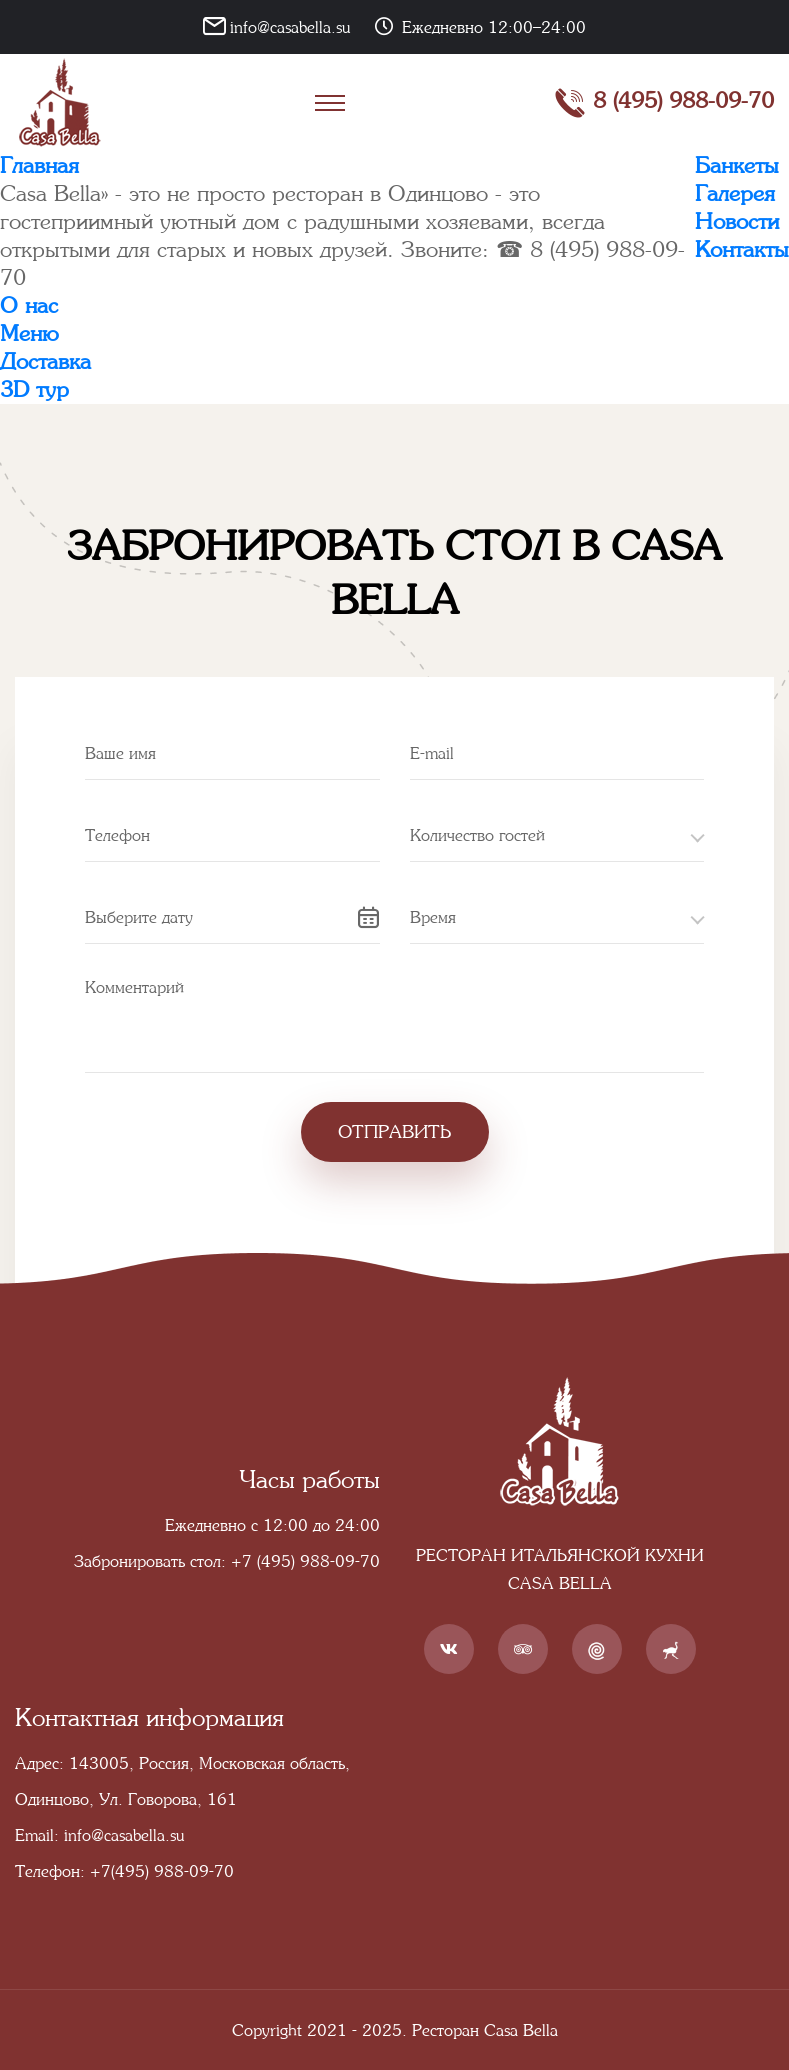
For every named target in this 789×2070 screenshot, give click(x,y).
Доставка (45, 361)
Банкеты (737, 165)
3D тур (34, 389)
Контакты (742, 249)
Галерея (735, 193)
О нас (29, 305)
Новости (737, 221)
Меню (29, 333)
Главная (39, 165)
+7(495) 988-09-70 (162, 1871)
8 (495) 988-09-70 (664, 103)
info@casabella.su (290, 27)
